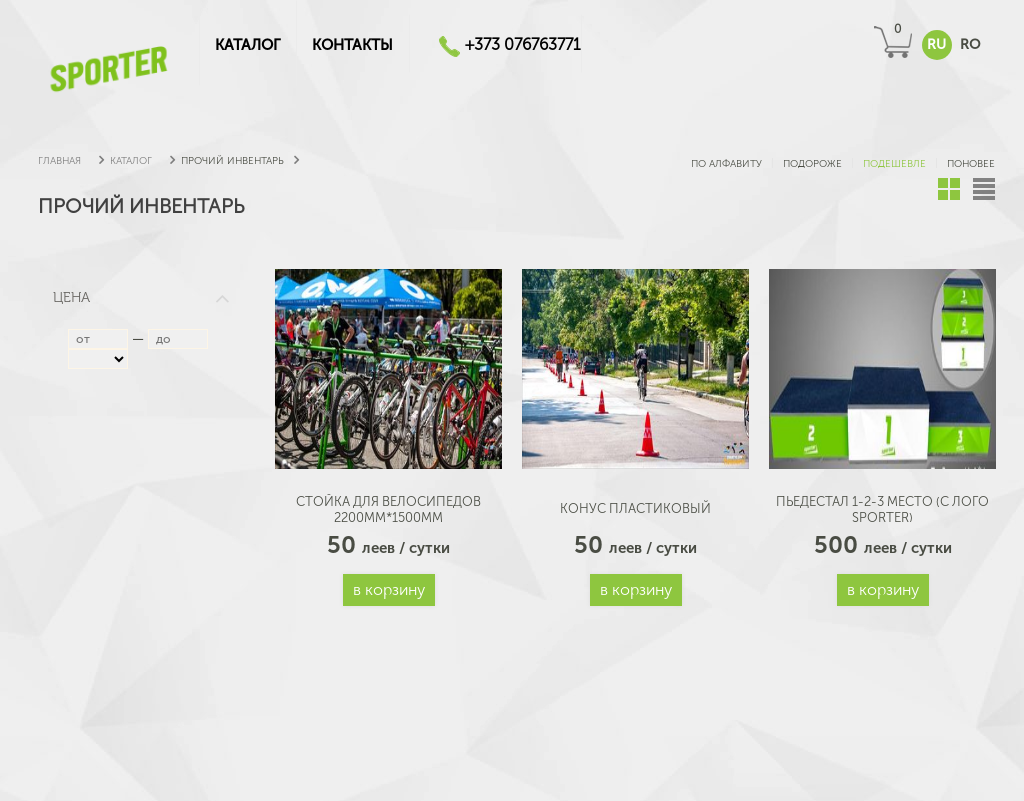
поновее (969, 164)
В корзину (389, 589)
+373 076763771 (523, 44)
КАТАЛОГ (247, 45)
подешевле (893, 164)
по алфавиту (725, 164)
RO (970, 44)
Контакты (352, 45)
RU (936, 44)
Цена (141, 297)
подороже (811, 164)
